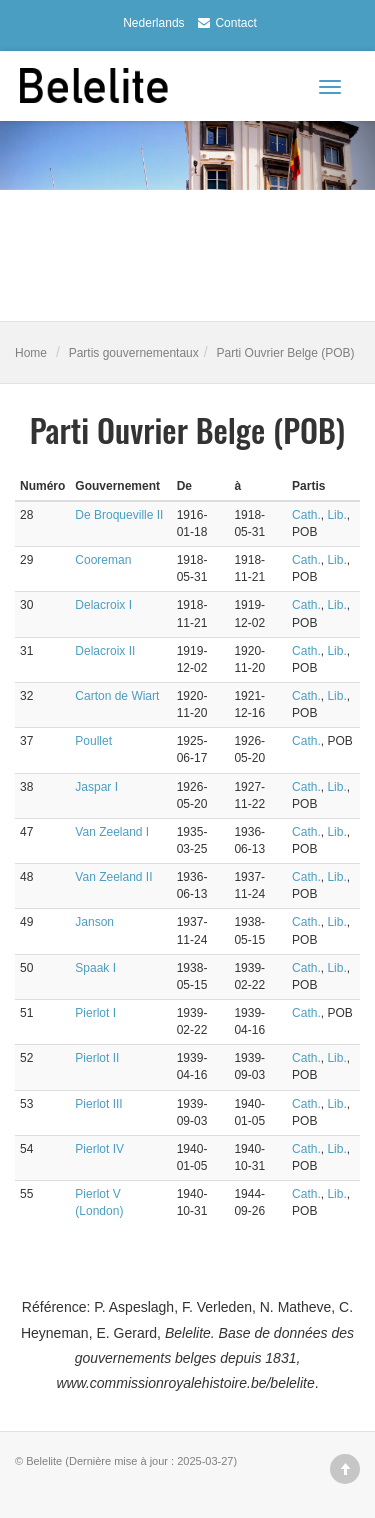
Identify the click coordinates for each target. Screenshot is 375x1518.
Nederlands (153, 23)
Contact (224, 23)
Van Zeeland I (112, 832)
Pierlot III (98, 1104)
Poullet (93, 741)
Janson (94, 922)
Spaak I (95, 968)
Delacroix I (103, 605)
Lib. (336, 515)
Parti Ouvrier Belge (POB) (286, 353)
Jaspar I (96, 787)
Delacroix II (105, 651)
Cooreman (103, 560)
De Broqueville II (119, 515)
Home (31, 353)
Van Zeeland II (113, 877)
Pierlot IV (99, 1149)
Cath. (306, 515)
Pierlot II (97, 1058)
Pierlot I (95, 1013)
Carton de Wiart (117, 696)
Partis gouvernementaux (134, 353)
